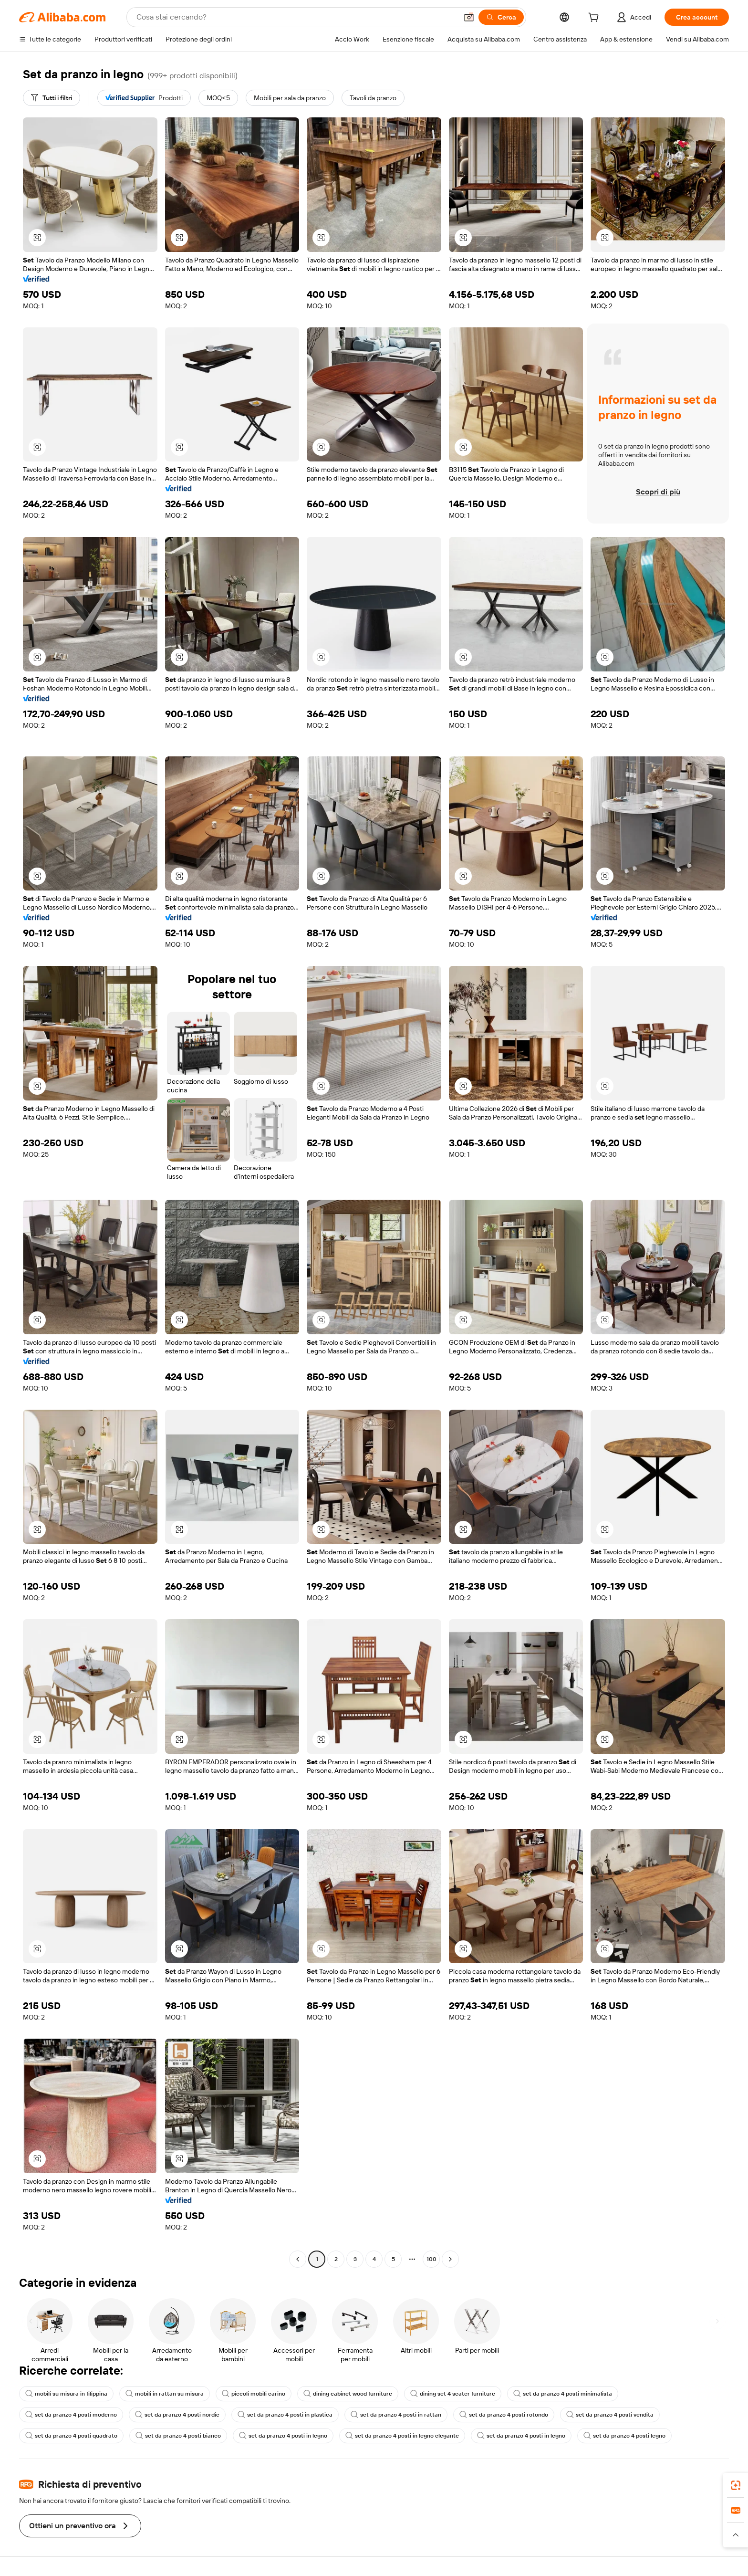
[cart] (595, 18)
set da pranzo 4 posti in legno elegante (402, 2436)
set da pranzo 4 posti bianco (178, 2436)
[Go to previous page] (297, 2259)
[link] (735, 2485)
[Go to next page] (450, 2259)
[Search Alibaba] (296, 17)
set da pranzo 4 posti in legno (283, 2436)
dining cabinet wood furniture (347, 2394)
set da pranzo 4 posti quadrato (71, 2436)
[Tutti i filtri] (51, 98)
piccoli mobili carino (253, 2394)
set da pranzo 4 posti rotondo (503, 2415)
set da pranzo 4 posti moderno (71, 2415)
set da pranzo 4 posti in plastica (285, 2415)
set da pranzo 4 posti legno (624, 2436)
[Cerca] (501, 17)
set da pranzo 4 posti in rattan (396, 2415)
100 (431, 2259)
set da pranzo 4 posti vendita (610, 2415)
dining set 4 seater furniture (452, 2394)
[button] (469, 17)
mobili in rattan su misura (164, 2394)
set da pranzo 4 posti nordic (177, 2415)
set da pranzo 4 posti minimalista (562, 2394)
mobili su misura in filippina (66, 2394)
